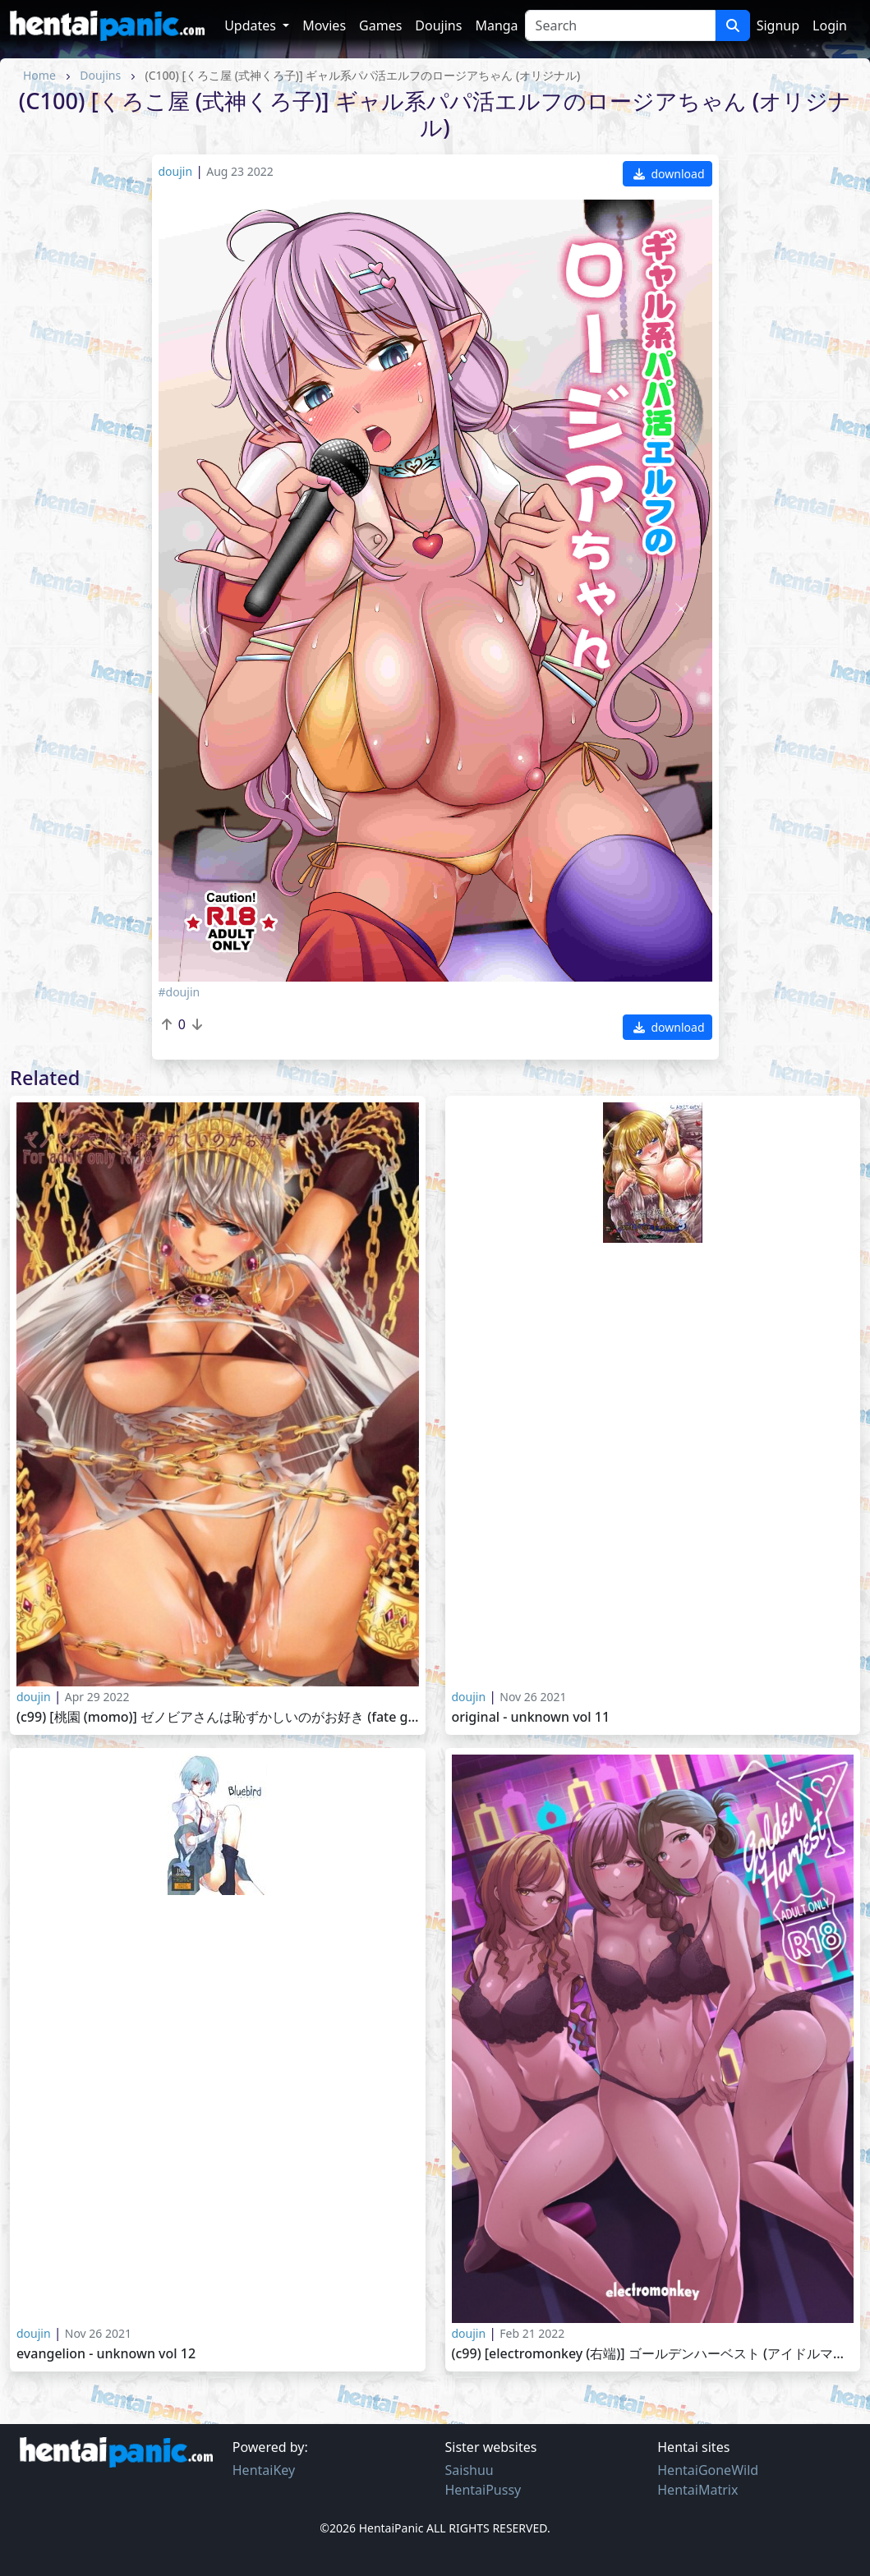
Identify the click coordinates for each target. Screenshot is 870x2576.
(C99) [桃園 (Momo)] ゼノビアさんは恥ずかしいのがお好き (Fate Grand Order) (217, 1717)
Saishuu (469, 2470)
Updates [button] (251, 25)
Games (380, 25)
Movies (324, 25)
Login (829, 25)
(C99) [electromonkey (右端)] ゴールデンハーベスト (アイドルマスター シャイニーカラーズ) (653, 2354)
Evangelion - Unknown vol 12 (106, 2354)
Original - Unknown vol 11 (531, 1717)
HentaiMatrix (697, 2490)
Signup (778, 25)
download (669, 174)
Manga (496, 25)
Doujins (438, 25)
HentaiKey (263, 2470)
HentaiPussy (483, 2490)
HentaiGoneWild (707, 2470)
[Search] (620, 25)
